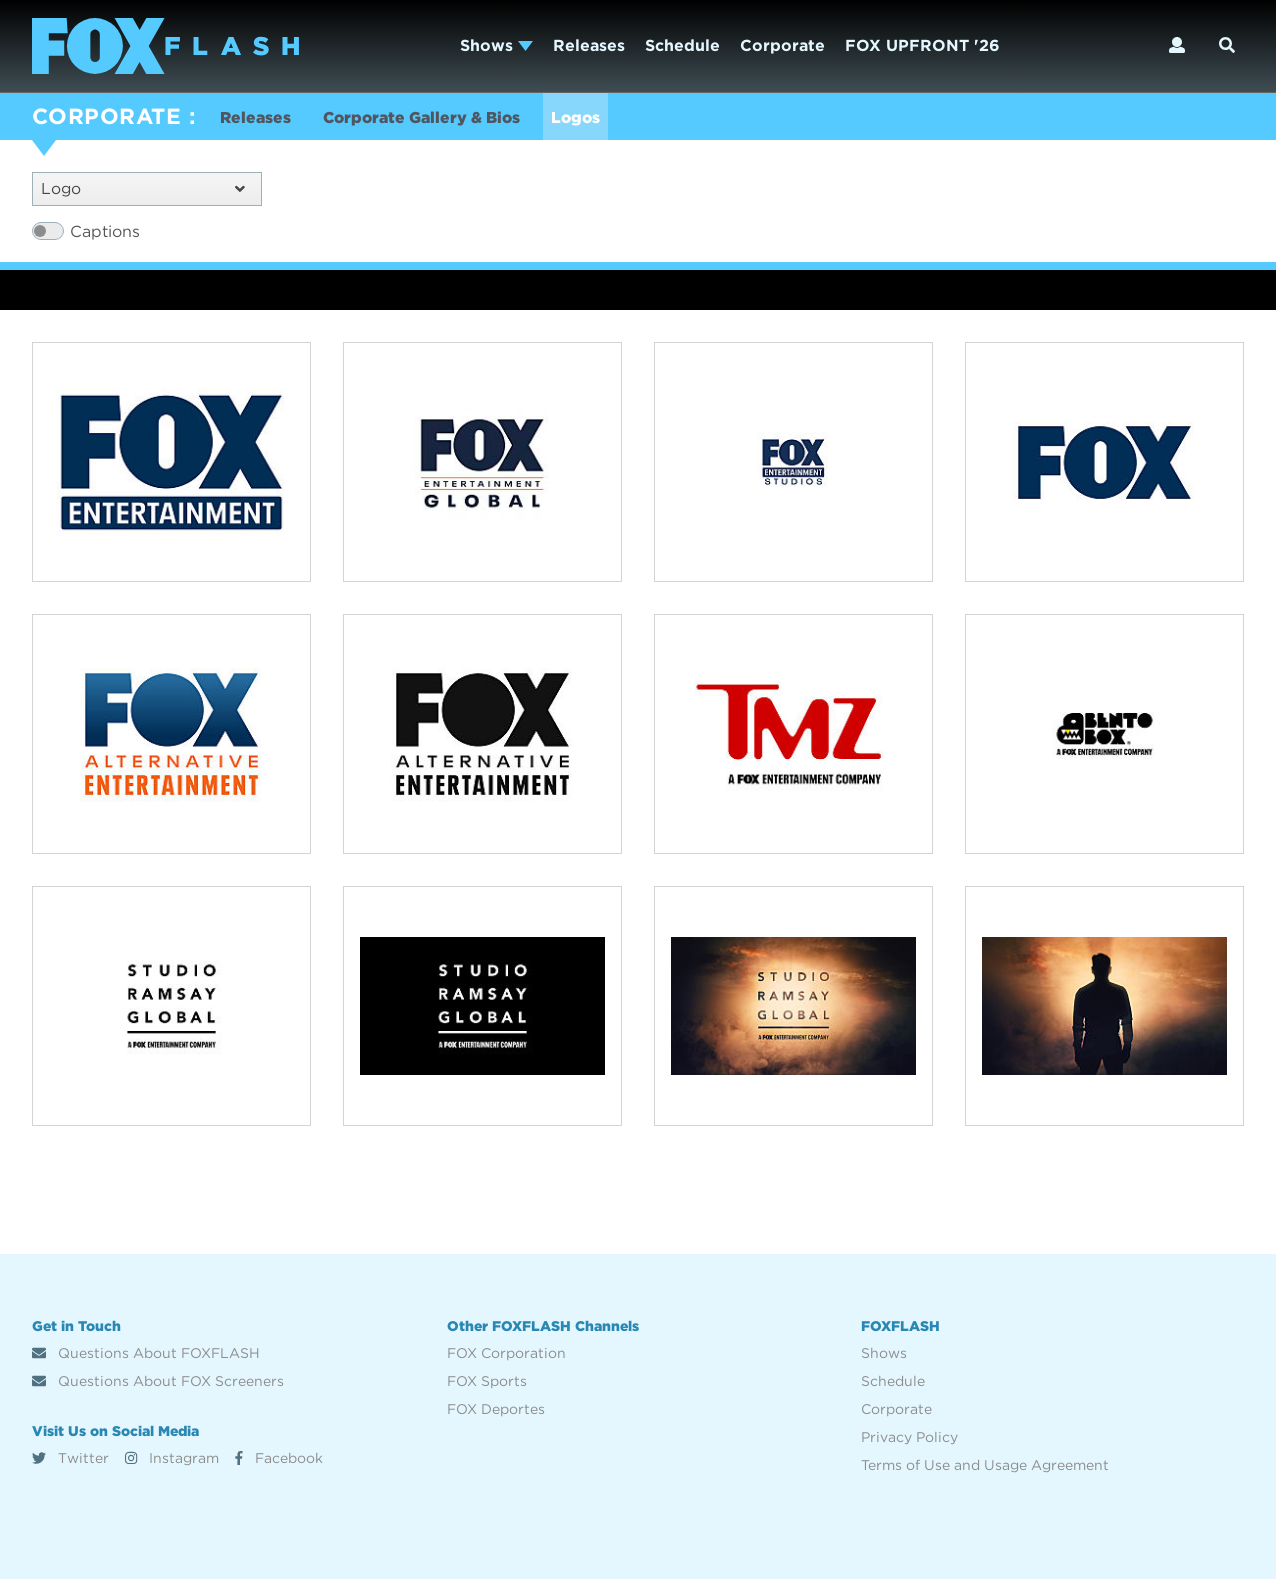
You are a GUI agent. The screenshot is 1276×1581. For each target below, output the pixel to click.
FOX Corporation (506, 1355)
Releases (589, 45)
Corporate (782, 45)
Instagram (172, 1459)
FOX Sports (487, 1383)
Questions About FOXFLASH (146, 1355)
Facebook (279, 1459)
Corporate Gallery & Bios (426, 118)
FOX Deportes (496, 1411)
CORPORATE (106, 116)
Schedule (682, 45)
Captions (105, 232)
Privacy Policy (909, 1439)
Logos (585, 118)
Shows (496, 45)
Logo (143, 189)
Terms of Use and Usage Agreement (985, 1467)
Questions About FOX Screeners (158, 1383)
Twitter (70, 1459)
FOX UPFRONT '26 (922, 45)
